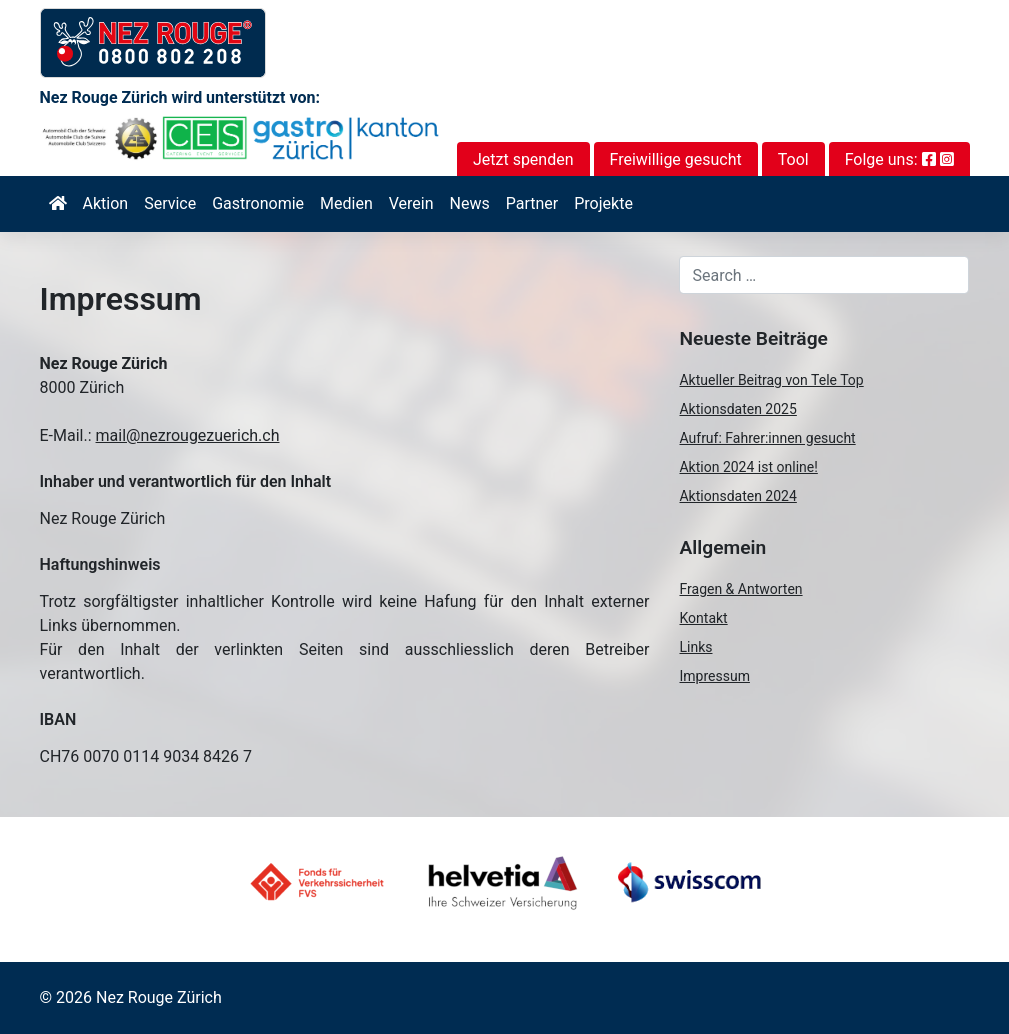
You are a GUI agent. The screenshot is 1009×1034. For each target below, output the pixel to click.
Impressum (714, 676)
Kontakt (703, 618)
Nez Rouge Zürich (159, 997)
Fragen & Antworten (740, 589)
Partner (532, 203)
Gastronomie (258, 203)
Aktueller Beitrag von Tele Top (771, 380)
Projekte (603, 203)
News (470, 203)
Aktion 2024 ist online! (748, 467)
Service (170, 203)
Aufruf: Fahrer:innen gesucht (767, 438)
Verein (411, 203)
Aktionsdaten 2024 (737, 496)
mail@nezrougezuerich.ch (188, 435)
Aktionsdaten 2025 (737, 409)
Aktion (106, 203)
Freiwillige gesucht (676, 159)
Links (695, 647)
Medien (346, 203)
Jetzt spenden (523, 159)
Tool (793, 159)
